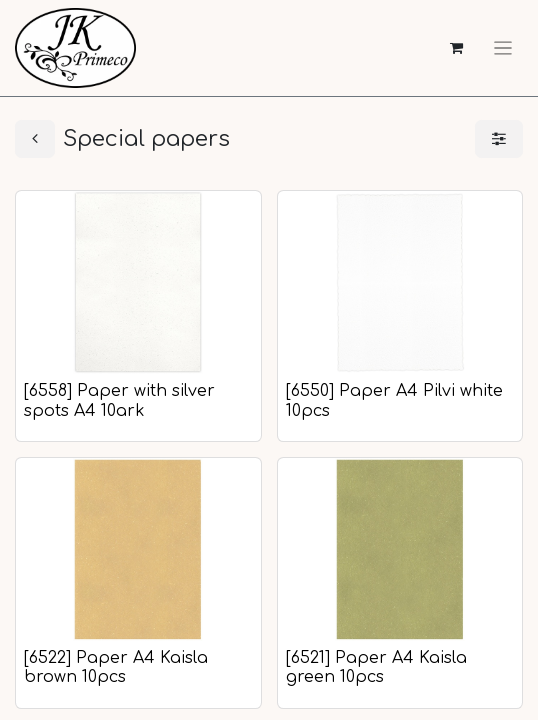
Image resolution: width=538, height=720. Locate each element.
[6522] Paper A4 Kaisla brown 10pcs (116, 667)
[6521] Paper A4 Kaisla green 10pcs (376, 667)
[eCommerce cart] (456, 48)
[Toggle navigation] (503, 48)
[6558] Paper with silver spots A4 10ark (119, 400)
